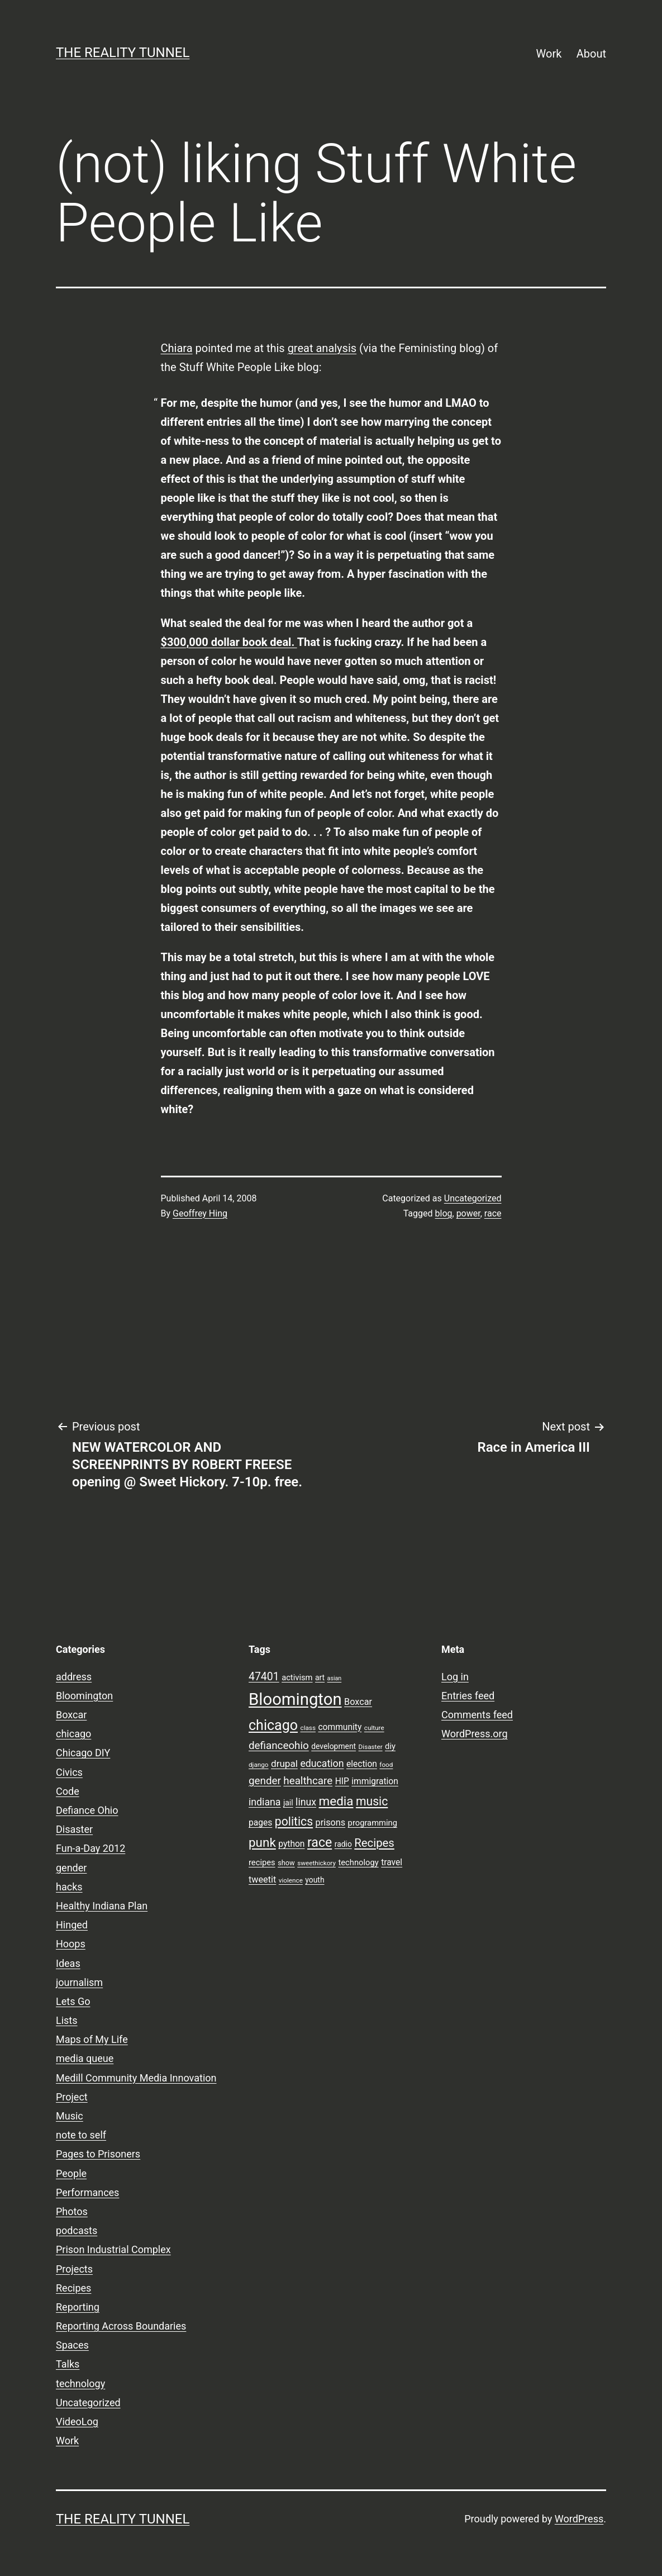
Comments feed (477, 1714)
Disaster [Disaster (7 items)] (371, 1747)
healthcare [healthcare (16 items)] (307, 1781)
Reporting (77, 2307)
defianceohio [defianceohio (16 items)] (279, 1745)
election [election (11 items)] (361, 1764)
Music (69, 2116)
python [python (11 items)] (291, 1844)
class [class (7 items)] (308, 1728)
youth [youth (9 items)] (314, 1879)
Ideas (68, 1963)
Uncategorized (473, 1198)
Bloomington (84, 1696)
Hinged (72, 1925)
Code (67, 1791)
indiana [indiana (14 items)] (265, 1802)
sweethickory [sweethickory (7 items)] (316, 1863)
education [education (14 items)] (322, 1763)
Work (549, 53)
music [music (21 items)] (372, 1801)
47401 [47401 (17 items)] (264, 1676)
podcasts (76, 2230)
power (468, 1213)
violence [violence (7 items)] (291, 1880)
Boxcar (71, 1714)
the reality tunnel (122, 52)
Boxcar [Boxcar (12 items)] (358, 1701)
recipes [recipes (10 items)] (262, 1862)
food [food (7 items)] (386, 1765)
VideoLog (77, 2421)
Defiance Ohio (87, 1810)
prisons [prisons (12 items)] (331, 1822)
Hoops (70, 1944)
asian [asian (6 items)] (334, 1678)
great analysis (322, 348)
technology (80, 2383)
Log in (455, 1677)
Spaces (72, 2345)
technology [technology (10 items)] (358, 1862)
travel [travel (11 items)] (391, 1862)
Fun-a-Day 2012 (90, 1848)
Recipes (73, 2288)
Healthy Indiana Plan (101, 1906)
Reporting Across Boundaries (121, 2326)
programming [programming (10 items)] (372, 1823)
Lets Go (73, 2001)
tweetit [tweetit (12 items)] (262, 1879)
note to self (81, 2135)
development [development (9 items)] (333, 1746)
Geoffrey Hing (200, 1213)
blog (444, 1213)
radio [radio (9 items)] (343, 1844)
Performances (87, 2192)
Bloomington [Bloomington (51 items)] (295, 1699)
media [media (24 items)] (336, 1801)
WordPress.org (474, 1733)
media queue (84, 2058)
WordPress (579, 2519)
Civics (69, 1772)
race (493, 1213)
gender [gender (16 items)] (265, 1781)
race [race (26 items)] (319, 1842)
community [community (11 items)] (339, 1727)
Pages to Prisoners (98, 2154)
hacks (69, 1887)
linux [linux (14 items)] (306, 1802)
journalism (79, 1982)
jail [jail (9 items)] (288, 1802)
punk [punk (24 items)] (262, 1842)
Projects (74, 2269)
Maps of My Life (92, 2039)
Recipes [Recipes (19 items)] (374, 1843)
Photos (72, 2211)
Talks (67, 2364)
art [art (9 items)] (320, 1677)
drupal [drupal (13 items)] (284, 1763)
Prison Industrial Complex (113, 2249)
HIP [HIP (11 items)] (342, 1781)
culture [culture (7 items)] (374, 1728)
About (591, 53)
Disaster (74, 1829)
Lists (67, 2020)
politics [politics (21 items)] (294, 1821)
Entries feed (467, 1696)
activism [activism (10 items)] (297, 1677)
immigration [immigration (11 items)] (374, 1781)
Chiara (177, 348)
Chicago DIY (83, 1752)
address (74, 1677)
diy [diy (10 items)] (390, 1746)
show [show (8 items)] (286, 1863)
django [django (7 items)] (259, 1765)
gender (71, 1868)
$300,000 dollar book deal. (229, 642)
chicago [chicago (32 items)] (273, 1725)
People (71, 2173)
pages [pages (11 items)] (260, 1823)
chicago (73, 1733)
